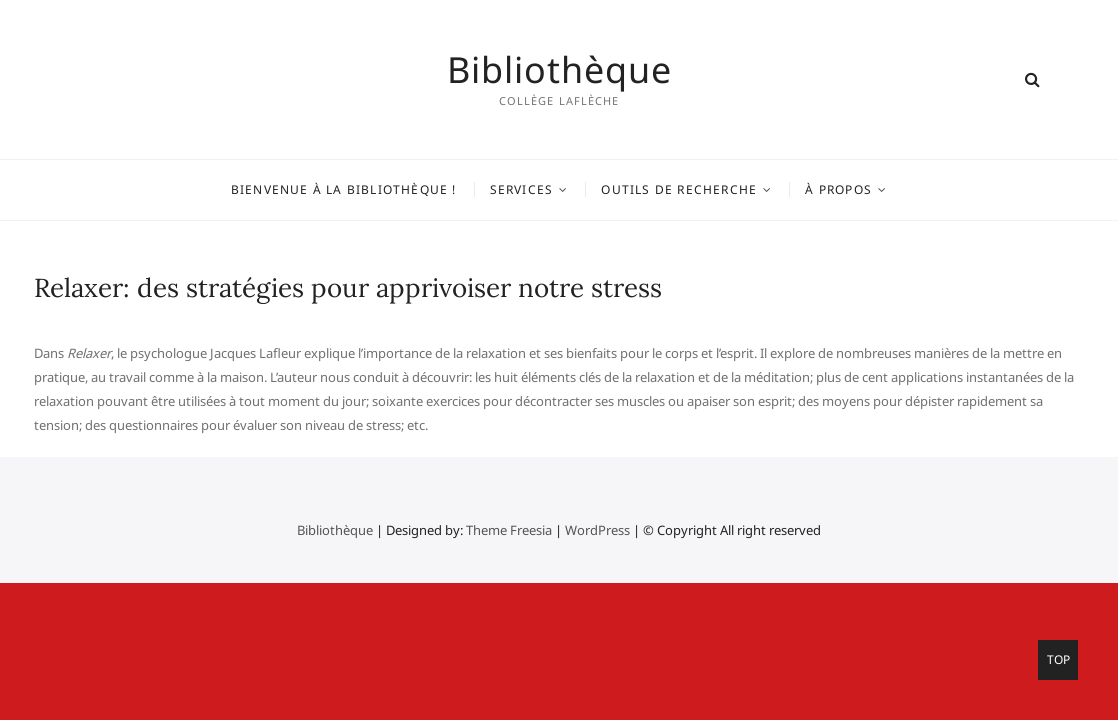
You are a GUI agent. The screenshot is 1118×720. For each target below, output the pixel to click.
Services (522, 189)
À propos (838, 189)
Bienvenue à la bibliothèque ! (344, 189)
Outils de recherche (679, 189)
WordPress (597, 530)
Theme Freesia (509, 530)
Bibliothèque (559, 70)
